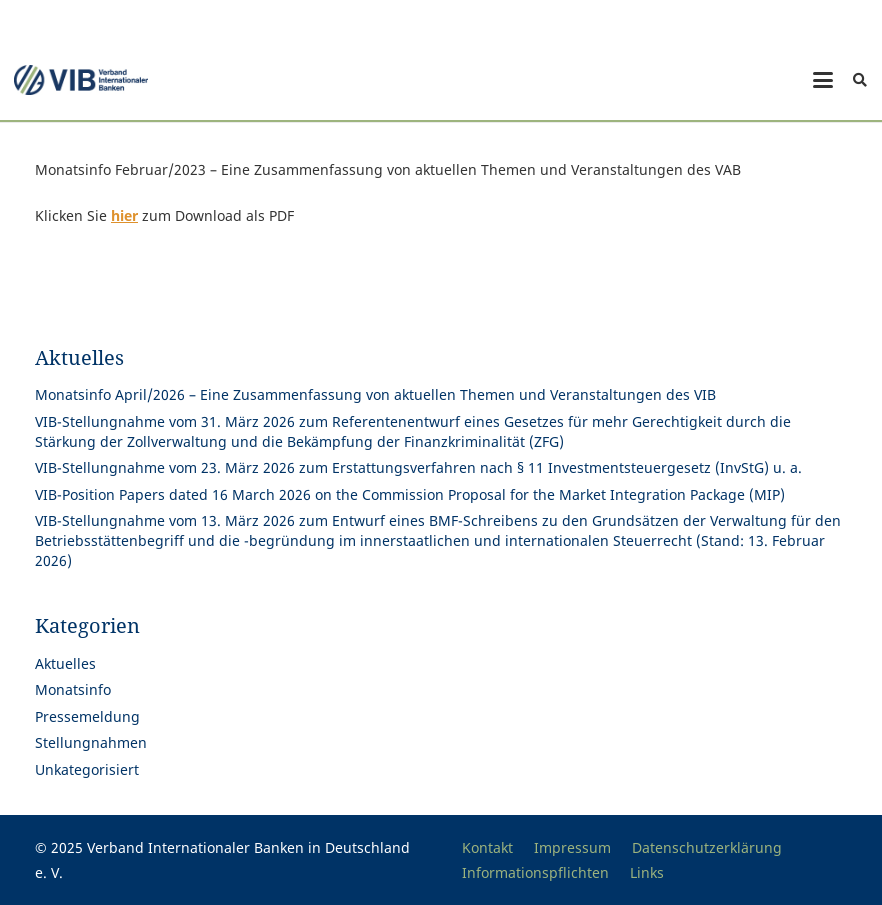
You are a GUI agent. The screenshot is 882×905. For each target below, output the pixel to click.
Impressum (572, 847)
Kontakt (487, 847)
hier (124, 215)
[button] (823, 80)
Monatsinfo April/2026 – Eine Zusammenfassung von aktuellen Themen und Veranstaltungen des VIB (375, 394)
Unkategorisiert (87, 769)
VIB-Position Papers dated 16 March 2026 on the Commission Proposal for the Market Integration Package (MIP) (410, 494)
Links (647, 872)
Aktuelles (65, 663)
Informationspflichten (535, 872)
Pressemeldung (87, 716)
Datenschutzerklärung (707, 847)
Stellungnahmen (91, 742)
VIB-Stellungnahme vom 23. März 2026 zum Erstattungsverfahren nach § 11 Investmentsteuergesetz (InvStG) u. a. (418, 467)
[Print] (81, 80)
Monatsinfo (73, 689)
